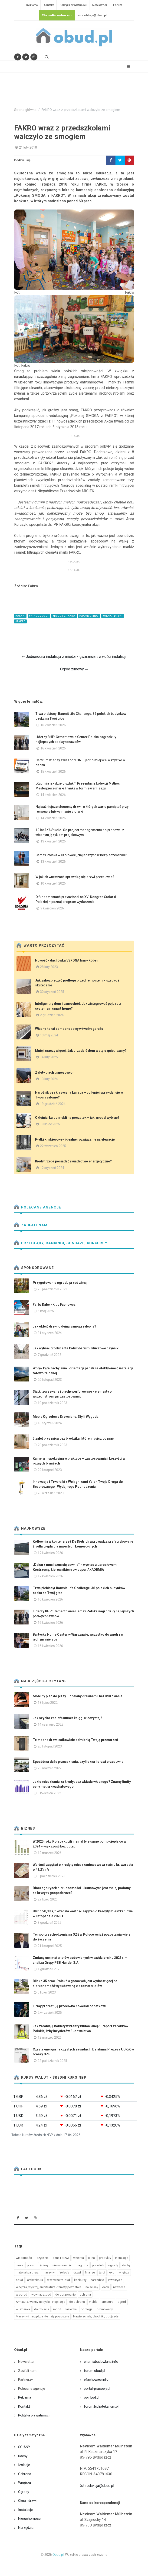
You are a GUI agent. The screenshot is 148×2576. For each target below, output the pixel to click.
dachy (126, 2265)
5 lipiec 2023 (47, 1992)
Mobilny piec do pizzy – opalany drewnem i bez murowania (77, 1696)
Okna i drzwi (27, 2501)
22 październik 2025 (52, 2061)
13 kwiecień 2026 (53, 841)
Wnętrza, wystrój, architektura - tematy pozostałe (48, 2287)
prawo (31, 2265)
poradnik (98, 2265)
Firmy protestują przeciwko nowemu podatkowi (69, 2006)
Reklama (32, 5)
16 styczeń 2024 (50, 1423)
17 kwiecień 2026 (50, 1553)
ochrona (85, 2294)
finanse (90, 2272)
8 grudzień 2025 (49, 1922)
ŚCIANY (24, 2447)
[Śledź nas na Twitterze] (25, 56)
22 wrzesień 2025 (53, 1146)
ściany (44, 2265)
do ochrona (77, 2301)
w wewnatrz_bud (58, 2280)
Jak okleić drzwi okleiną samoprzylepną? (64, 1326)
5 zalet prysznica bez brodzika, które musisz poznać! (74, 1438)
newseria (119, 2287)
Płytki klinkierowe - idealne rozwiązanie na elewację (75, 1139)
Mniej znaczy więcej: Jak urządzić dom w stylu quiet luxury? (81, 1050)
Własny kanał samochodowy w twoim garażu (69, 1029)
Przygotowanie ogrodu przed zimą (60, 1283)
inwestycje (115, 2280)
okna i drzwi (61, 2258)
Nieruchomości (29, 2518)
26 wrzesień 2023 (51, 1493)
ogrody (113, 2265)
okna (91, 2258)
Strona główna (25, 110)
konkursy (80, 2280)
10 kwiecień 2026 (53, 883)
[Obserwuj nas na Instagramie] (33, 56)
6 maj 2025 (46, 1311)
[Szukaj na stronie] (46, 57)
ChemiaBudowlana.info (57, 15)
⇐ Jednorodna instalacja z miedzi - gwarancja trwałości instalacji (74, 656)
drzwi (77, 2272)
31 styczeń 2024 (50, 1333)
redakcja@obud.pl (92, 15)
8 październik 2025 (51, 1876)
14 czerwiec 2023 (50, 1724)
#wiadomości (39, 616)
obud (19, 2280)
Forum (117, 5)
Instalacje (25, 2510)
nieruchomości (62, 2265)
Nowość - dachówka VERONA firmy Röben (66, 960)
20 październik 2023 (52, 1445)
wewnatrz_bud (41, 2294)
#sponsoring (89, 616)
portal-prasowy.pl (97, 2388)
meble (93, 2301)
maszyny (49, 2272)
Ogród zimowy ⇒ (74, 669)
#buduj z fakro (64, 616)
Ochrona (24, 2474)
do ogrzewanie (65, 2294)
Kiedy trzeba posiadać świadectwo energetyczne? (73, 1161)
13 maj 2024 (49, 1035)
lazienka (71, 2309)
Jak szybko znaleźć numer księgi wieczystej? (67, 1718)
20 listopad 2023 (50, 1379)
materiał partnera (27, 2272)
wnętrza (123, 2272)
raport (57, 2309)
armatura (107, 2301)
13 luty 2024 (49, 1079)
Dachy (22, 2456)
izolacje (64, 2272)
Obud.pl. (58, 2554)
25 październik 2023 (52, 1289)
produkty (105, 2258)
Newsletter (99, 5)
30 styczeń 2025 (52, 992)
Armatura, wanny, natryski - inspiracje (40, 2301)
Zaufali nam (30, 1225)
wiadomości (24, 2258)
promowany (105, 2309)
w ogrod (21, 2294)
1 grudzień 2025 (49, 1969)
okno (19, 2265)
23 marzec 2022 (50, 1768)
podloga (86, 2309)
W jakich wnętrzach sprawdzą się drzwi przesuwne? (75, 877)
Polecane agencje (37, 1207)
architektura (35, 2280)
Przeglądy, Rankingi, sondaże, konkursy (60, 1243)
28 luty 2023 (49, 967)
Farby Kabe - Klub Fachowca (54, 1304)
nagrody (82, 2265)
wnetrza (78, 2258)
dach (105, 2287)
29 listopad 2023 (50, 1470)
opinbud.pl (91, 2397)
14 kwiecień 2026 (53, 795)
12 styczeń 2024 (52, 1168)
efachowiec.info (96, 2379)
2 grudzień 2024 (52, 1015)
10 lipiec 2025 (50, 1124)
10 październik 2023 (52, 1403)
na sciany (92, 2287)
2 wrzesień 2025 (50, 2012)
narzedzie (97, 2280)
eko (111, 2272)
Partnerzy (25, 2379)
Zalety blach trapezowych (54, 1072)
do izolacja (41, 2309)
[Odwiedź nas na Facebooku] (17, 56)
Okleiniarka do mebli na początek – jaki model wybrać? (77, 1117)
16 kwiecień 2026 (53, 725)
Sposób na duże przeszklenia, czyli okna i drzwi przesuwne (78, 1762)
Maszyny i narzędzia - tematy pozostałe (42, 2316)
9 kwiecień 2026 (52, 908)
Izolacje (24, 2465)
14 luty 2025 (49, 1057)
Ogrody (23, 2492)
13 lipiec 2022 (48, 1702)
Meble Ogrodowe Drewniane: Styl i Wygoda (66, 1416)
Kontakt (48, 5)
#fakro (20, 621)
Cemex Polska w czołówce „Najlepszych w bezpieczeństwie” (81, 855)
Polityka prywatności (72, 5)
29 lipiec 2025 (48, 1899)
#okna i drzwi (112, 616)
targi (102, 2272)
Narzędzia (25, 2528)
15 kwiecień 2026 (53, 771)
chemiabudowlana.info (101, 2362)
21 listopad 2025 (50, 1946)
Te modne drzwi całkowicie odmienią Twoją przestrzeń (75, 1740)
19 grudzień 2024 (53, 1104)
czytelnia (43, 2258)
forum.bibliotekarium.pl (101, 2406)
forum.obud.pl (94, 2371)
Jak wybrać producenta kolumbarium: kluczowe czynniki (76, 1348)
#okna (20, 616)
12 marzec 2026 (50, 1853)
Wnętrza (24, 2483)
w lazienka (23, 2309)
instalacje (121, 2258)
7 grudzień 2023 (49, 1355)
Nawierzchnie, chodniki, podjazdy (95, 2316)
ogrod (122, 2301)
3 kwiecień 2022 (49, 1793)
